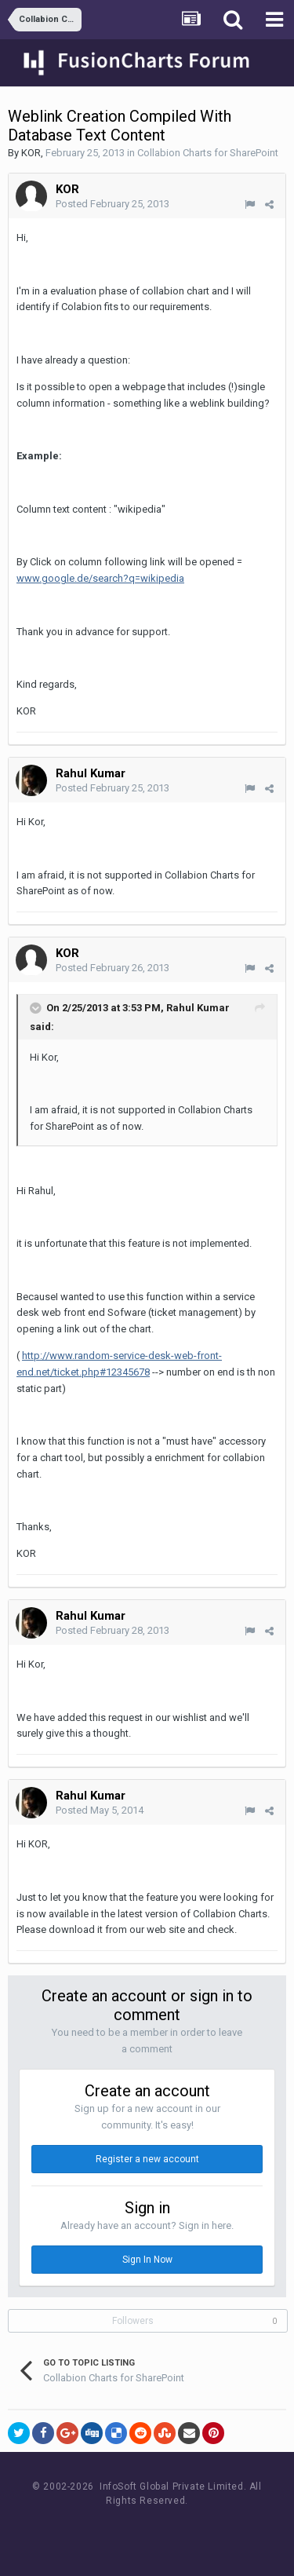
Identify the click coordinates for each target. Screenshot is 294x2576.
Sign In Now (147, 2259)
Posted (112, 204)
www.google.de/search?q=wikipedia (100, 578)
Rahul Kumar (90, 773)
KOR (31, 153)
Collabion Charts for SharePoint (207, 153)
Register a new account (147, 2159)
